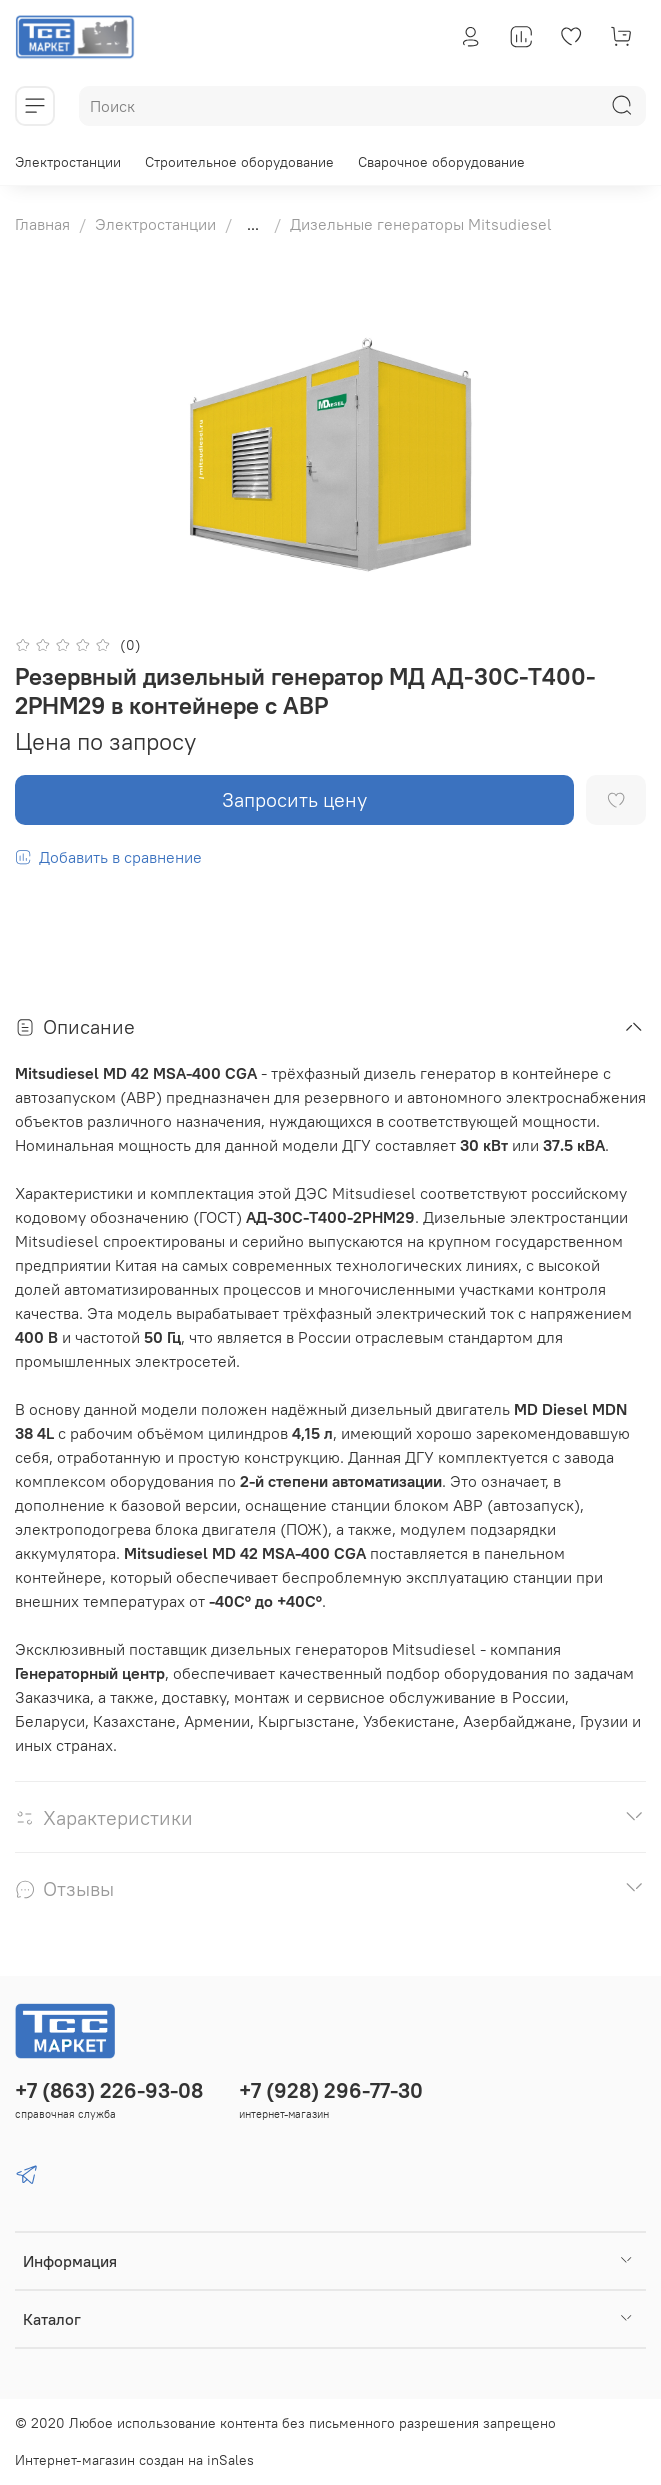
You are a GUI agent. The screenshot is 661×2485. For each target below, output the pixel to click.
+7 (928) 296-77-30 (331, 2090)
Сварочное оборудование (441, 162)
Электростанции (68, 162)
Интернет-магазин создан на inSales (134, 2460)
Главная (42, 224)
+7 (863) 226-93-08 (109, 2090)
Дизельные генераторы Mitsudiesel (421, 224)
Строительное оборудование (239, 162)
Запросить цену (294, 799)
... (253, 224)
